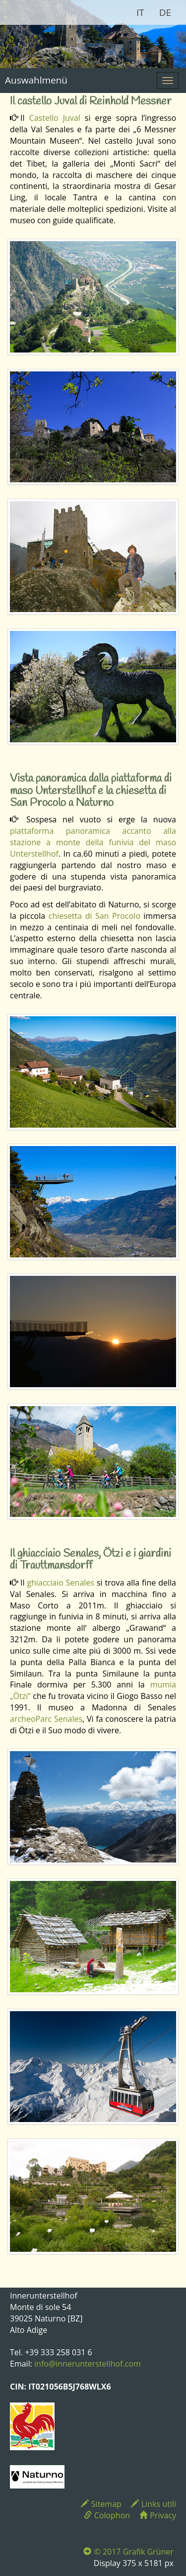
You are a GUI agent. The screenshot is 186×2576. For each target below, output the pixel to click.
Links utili (153, 2503)
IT (140, 12)
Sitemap (101, 2503)
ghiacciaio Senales (60, 1582)
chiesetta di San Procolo (94, 915)
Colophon (107, 2515)
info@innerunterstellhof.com (87, 2363)
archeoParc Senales (46, 1718)
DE (165, 12)
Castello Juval (54, 117)
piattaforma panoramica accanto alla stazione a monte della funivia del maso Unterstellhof (93, 842)
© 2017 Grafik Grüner (128, 2551)
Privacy (157, 2515)
